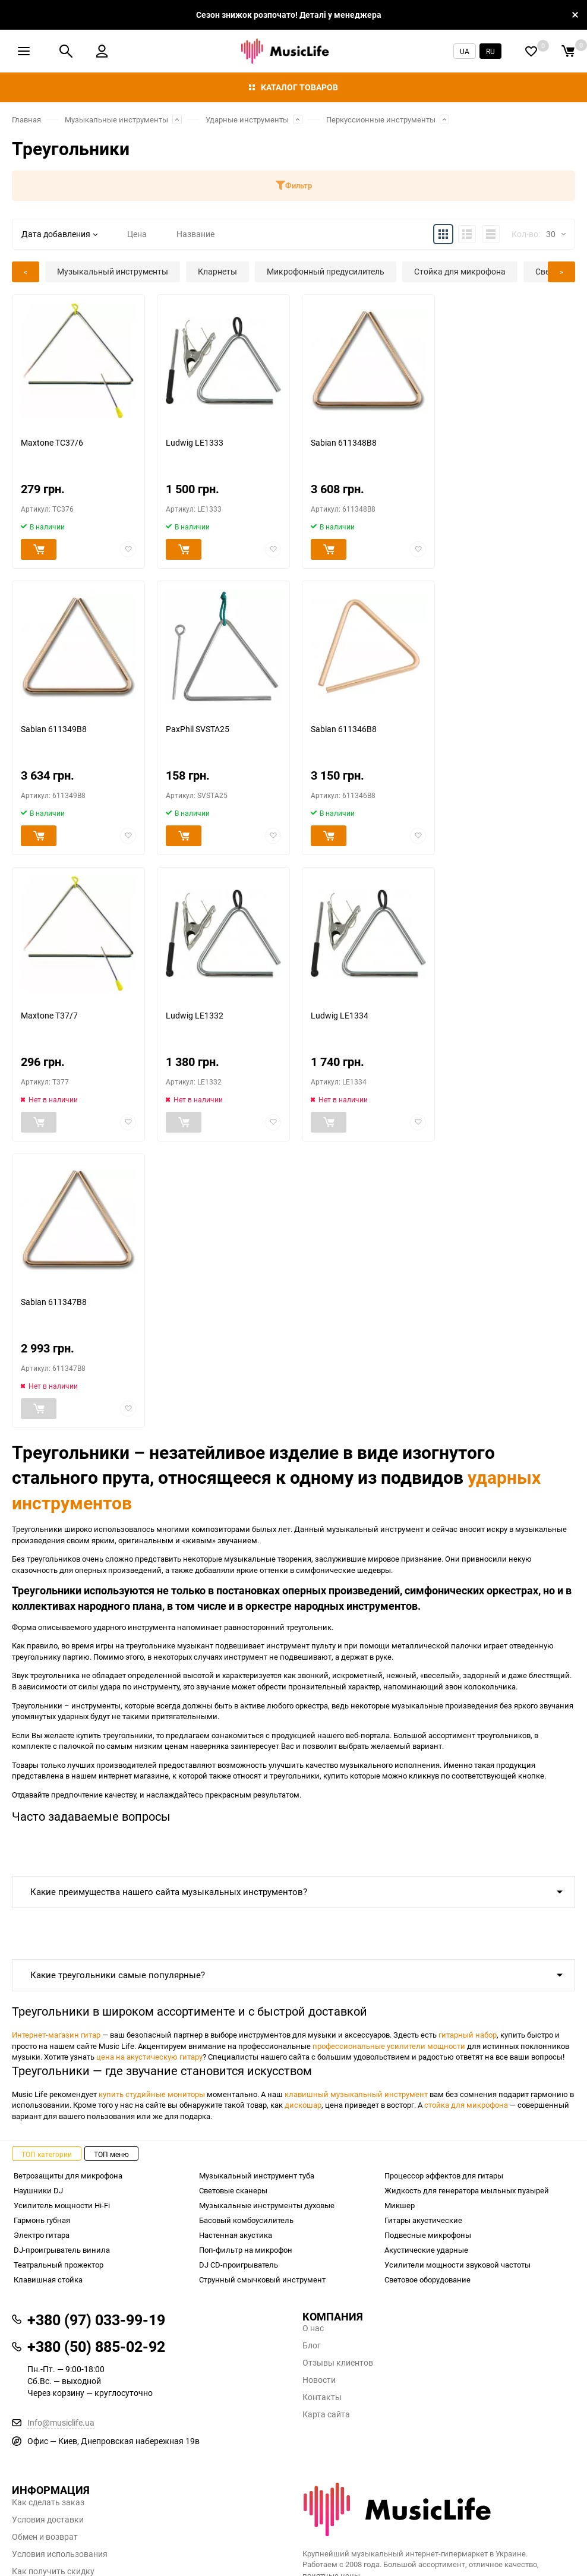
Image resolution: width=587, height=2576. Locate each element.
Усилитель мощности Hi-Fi (62, 2205)
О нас (313, 2328)
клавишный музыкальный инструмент (356, 2094)
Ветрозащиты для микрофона (68, 2175)
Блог (311, 2345)
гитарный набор (467, 2034)
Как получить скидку (53, 2571)
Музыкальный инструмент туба (256, 2175)
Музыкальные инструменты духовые (266, 2205)
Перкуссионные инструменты (380, 119)
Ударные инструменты (247, 119)
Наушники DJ (38, 2190)
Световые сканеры (233, 2190)
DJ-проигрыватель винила (62, 2249)
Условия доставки (48, 2519)
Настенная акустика (235, 2235)
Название (195, 233)
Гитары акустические (423, 2220)
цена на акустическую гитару (149, 2056)
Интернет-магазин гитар (56, 2034)
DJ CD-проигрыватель (238, 2264)
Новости (319, 2380)
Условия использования (60, 2554)
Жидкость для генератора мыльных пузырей (466, 2190)
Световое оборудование (427, 2279)
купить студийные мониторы (152, 2094)
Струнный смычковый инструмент (262, 2279)
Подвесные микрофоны (427, 2235)
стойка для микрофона (466, 2104)
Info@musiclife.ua (60, 2422)
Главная (26, 119)
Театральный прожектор (58, 2264)
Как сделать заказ (48, 2502)
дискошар (303, 2104)
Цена (137, 233)
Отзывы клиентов (337, 2363)
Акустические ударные (426, 2249)
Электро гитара (42, 2235)
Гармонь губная (42, 2220)
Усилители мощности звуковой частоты (457, 2264)
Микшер (399, 2205)
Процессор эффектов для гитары (443, 2175)
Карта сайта (326, 2414)
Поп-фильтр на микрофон (245, 2249)
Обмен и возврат (45, 2537)
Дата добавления (59, 233)
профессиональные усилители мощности (389, 2046)
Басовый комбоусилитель (246, 2220)
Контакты (322, 2397)
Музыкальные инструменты (116, 119)
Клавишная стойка (48, 2279)
